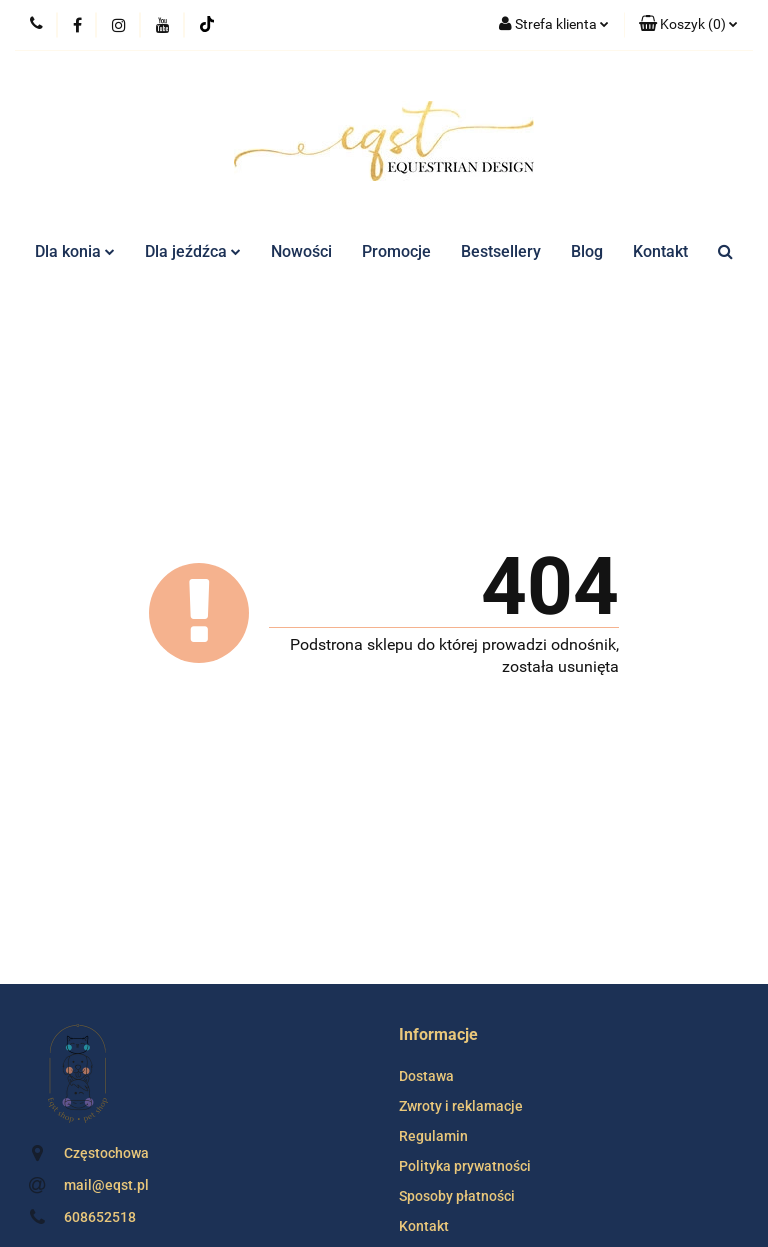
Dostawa (426, 1076)
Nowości (301, 251)
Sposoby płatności (457, 1196)
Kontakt (660, 251)
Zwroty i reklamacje (461, 1106)
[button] (688, 25)
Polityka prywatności (465, 1166)
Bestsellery (501, 251)
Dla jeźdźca (193, 251)
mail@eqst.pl (106, 1185)
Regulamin (433, 1136)
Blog (587, 251)
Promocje (396, 251)
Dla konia (75, 251)
